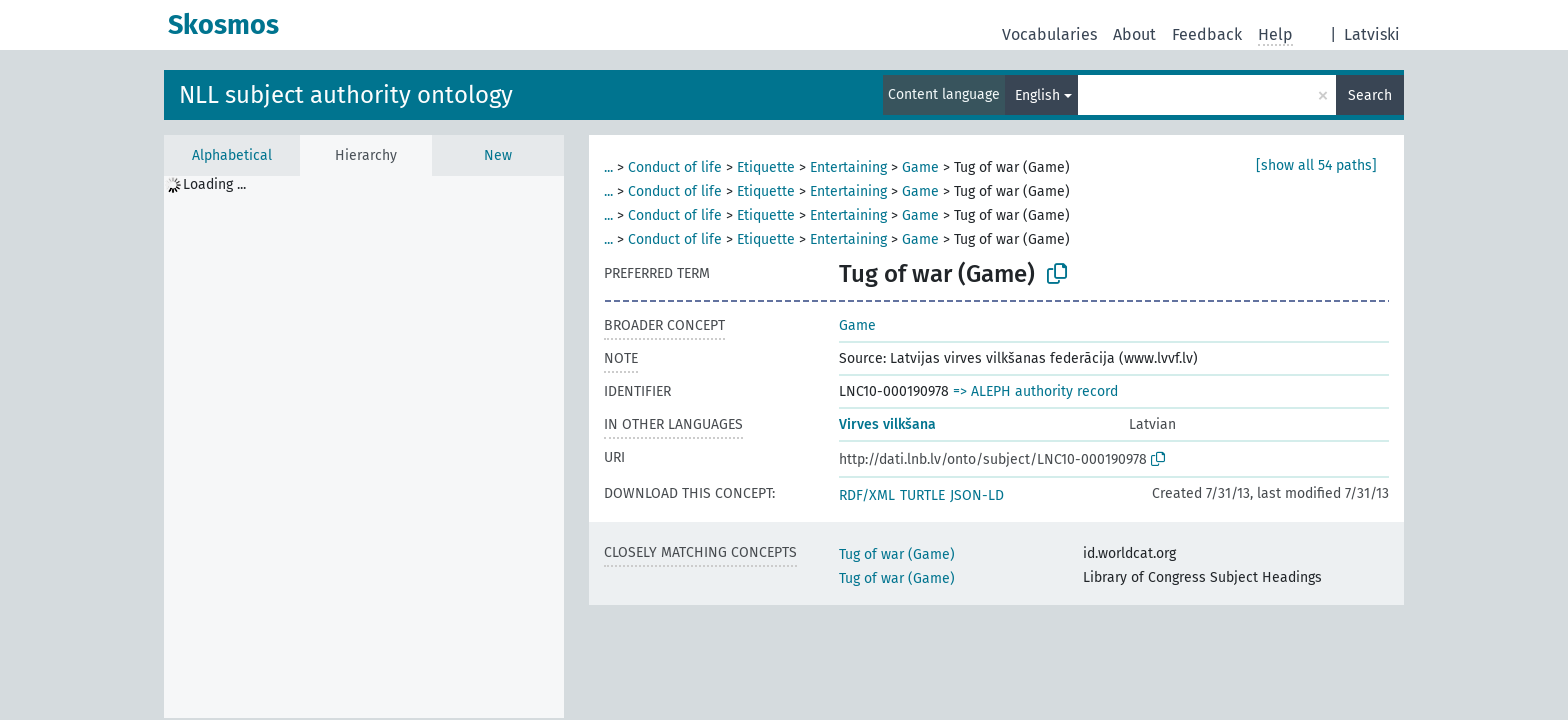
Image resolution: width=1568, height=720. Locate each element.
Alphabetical (232, 155)
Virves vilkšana (887, 424)
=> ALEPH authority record (1035, 391)
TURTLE (922, 495)
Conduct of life (675, 167)
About (1134, 34)
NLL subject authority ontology (346, 95)
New (498, 155)
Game (920, 167)
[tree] (364, 447)
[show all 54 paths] (1316, 165)
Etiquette (766, 167)
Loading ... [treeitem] (214, 184)
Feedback (1207, 34)
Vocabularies (1049, 34)
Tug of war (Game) (897, 554)
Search (1370, 95)
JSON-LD (977, 495)
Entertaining (848, 167)
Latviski (1372, 34)
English (1037, 95)
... (608, 167)
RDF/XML (867, 495)
